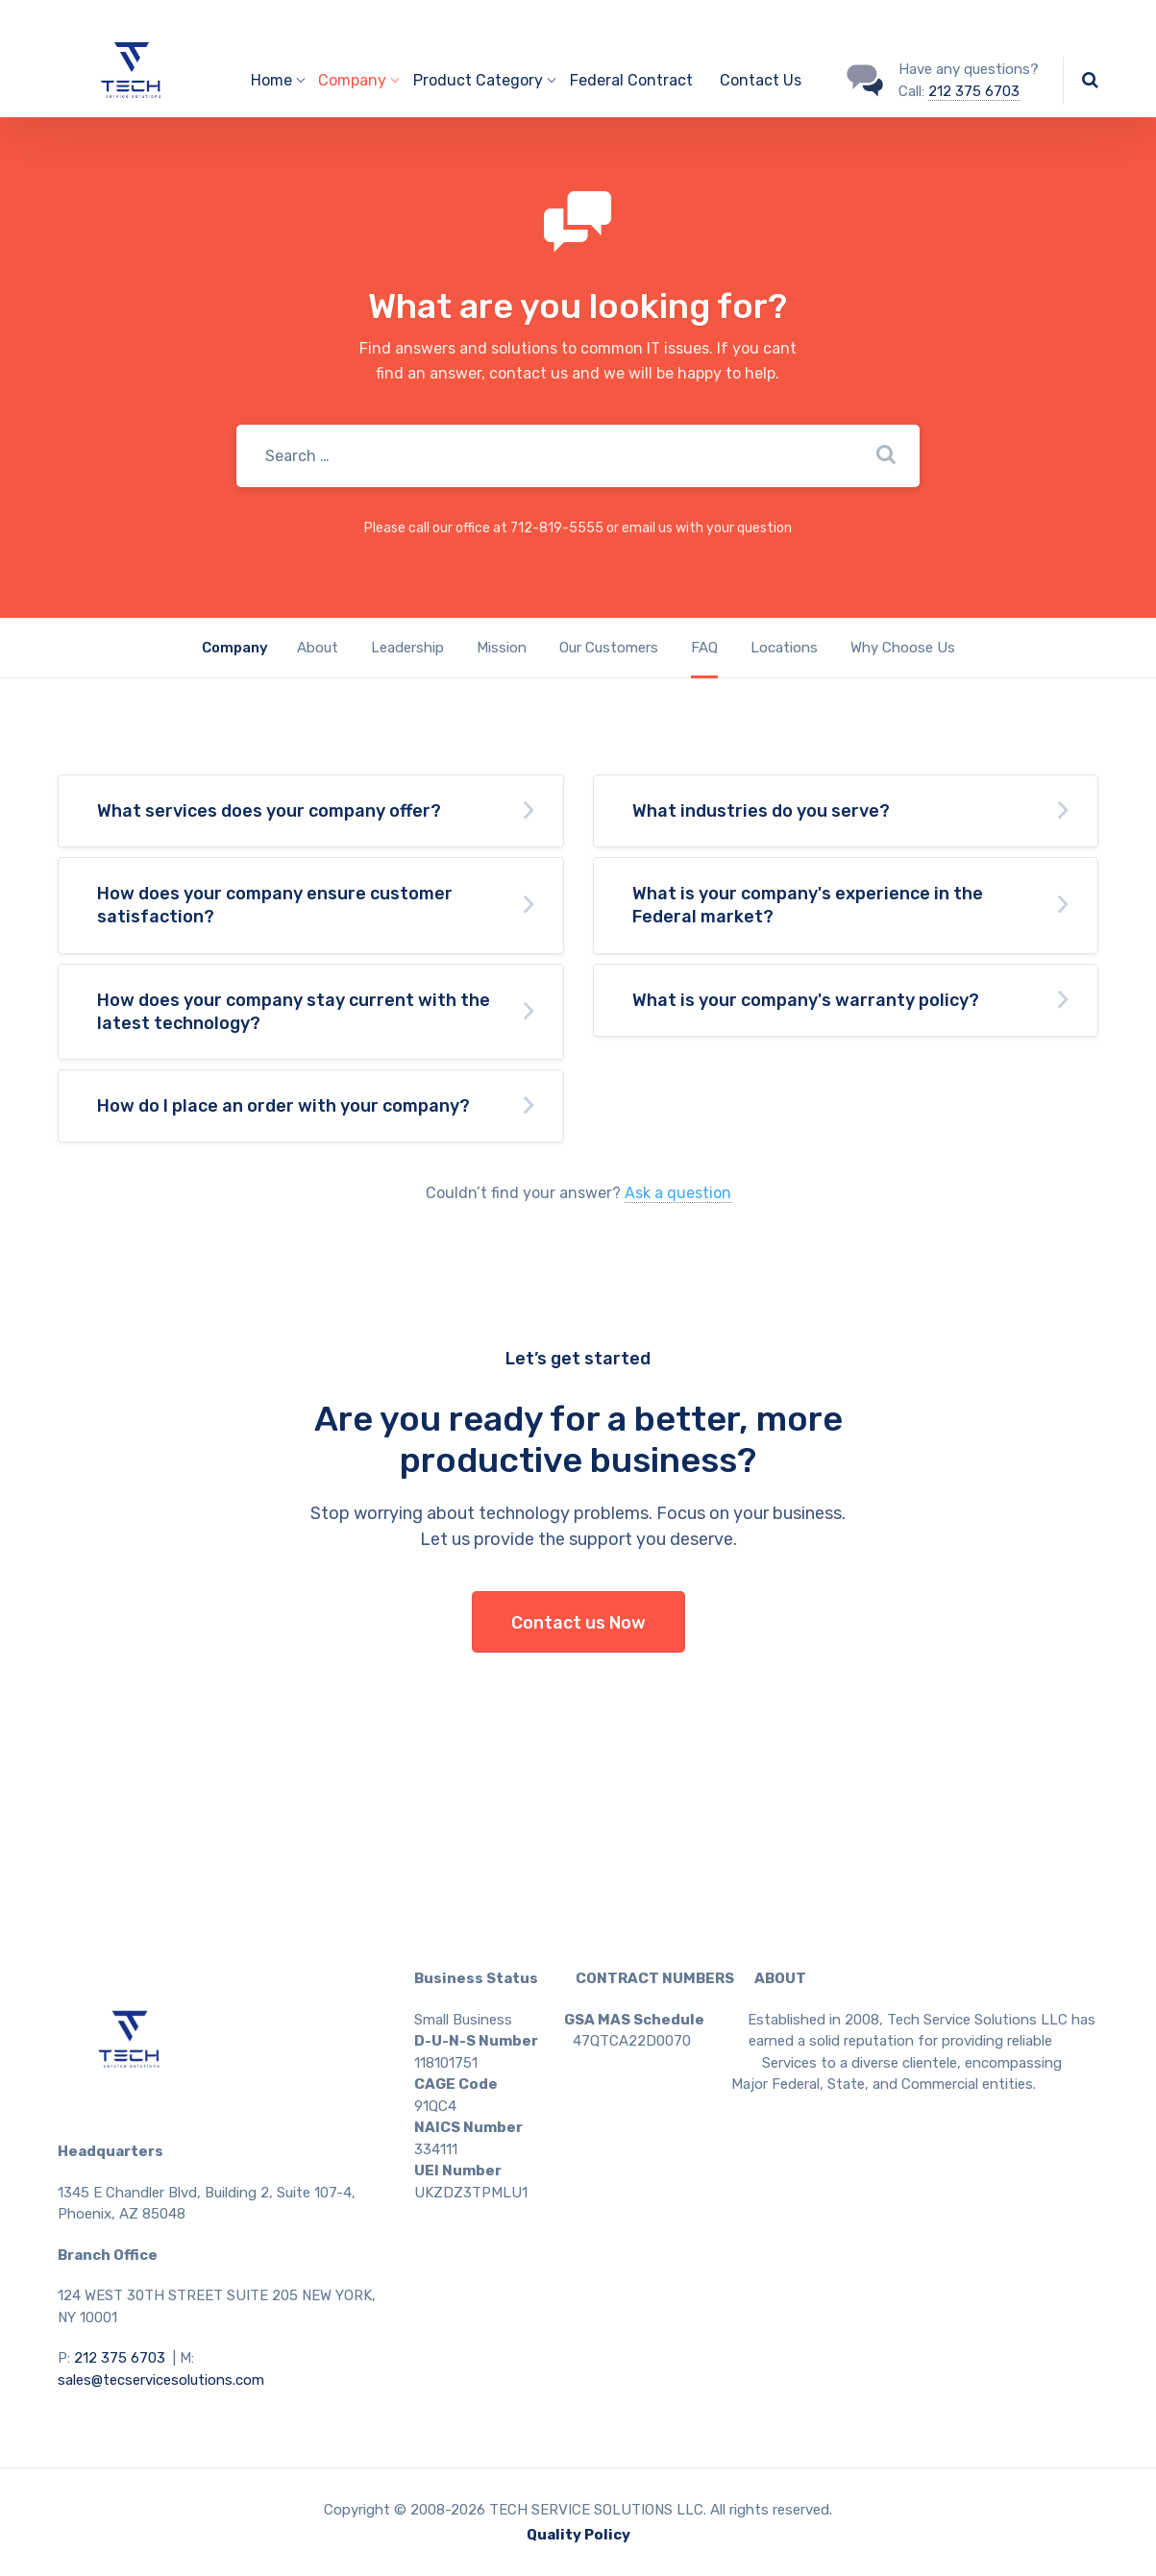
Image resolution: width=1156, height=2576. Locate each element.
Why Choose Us (902, 647)
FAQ (704, 647)
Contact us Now (578, 1622)
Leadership (407, 647)
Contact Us (760, 80)
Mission (502, 647)
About (317, 647)
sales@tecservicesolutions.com (161, 2380)
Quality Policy (578, 2534)
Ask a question (678, 1193)
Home (271, 80)
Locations (784, 647)
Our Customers (608, 647)
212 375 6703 (974, 91)
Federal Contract (631, 80)
